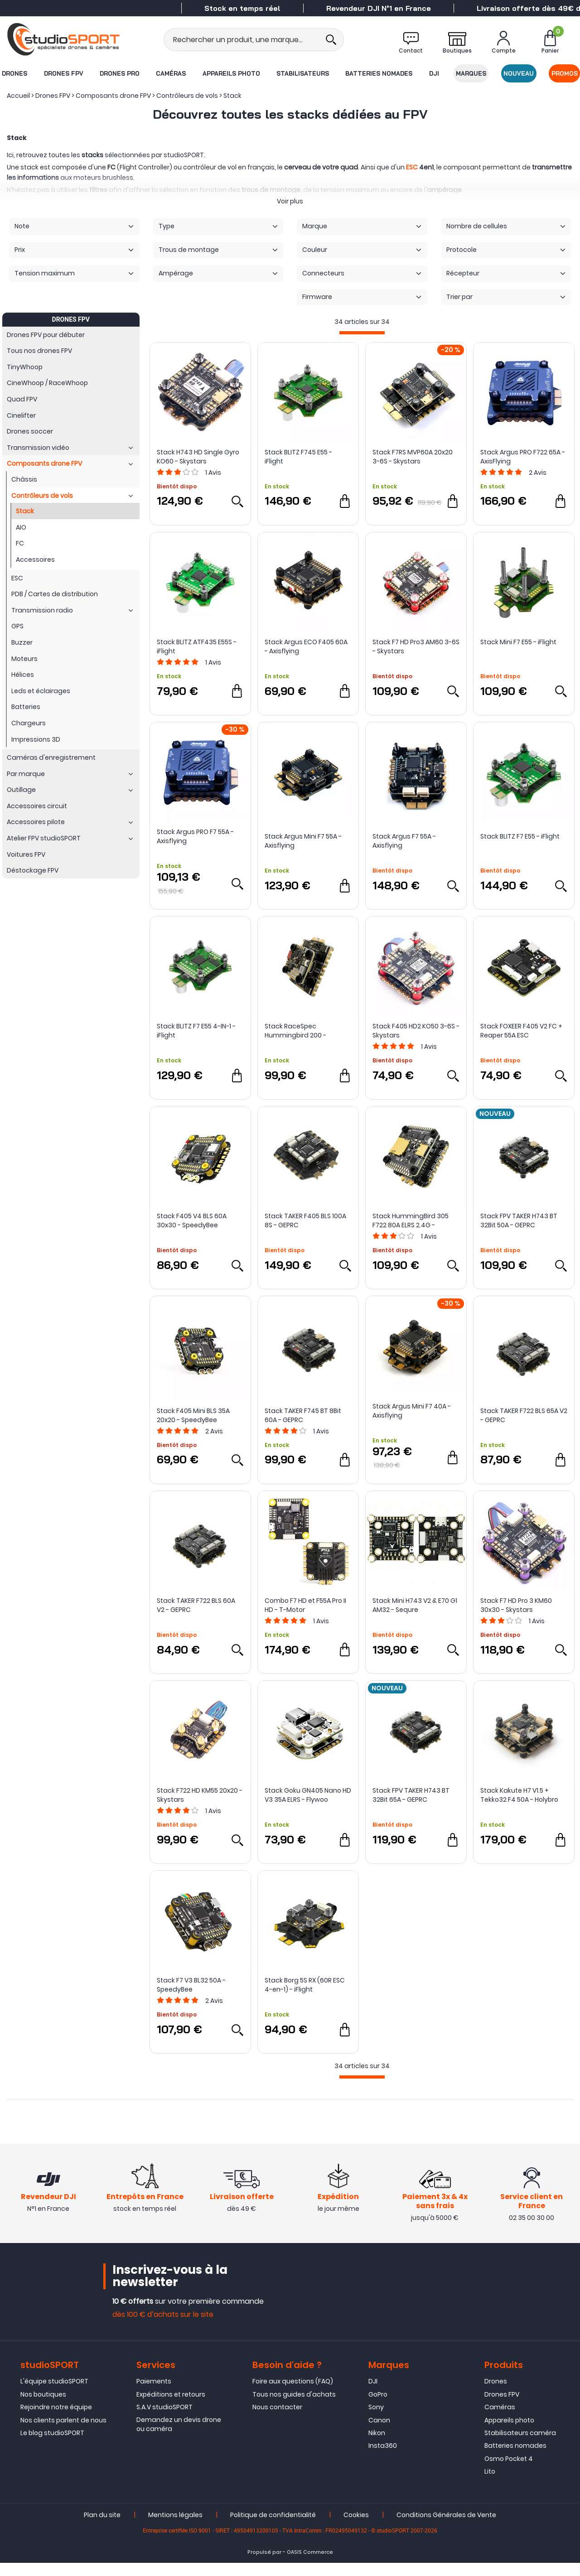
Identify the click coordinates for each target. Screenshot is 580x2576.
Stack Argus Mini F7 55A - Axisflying (303, 841)
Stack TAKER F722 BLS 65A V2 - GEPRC (523, 1415)
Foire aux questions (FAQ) (292, 2394)
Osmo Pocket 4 (508, 2472)
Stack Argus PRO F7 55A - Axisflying (195, 836)
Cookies (356, 2528)
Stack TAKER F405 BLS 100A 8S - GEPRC (305, 1220)
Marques (471, 73)
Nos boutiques (43, 2407)
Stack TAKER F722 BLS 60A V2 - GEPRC (196, 1605)
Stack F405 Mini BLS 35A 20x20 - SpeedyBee (193, 1415)
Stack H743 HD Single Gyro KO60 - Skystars (198, 457)
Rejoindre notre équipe (56, 2420)
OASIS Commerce (310, 2565)
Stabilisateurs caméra (520, 2446)
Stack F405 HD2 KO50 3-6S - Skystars (415, 1031)
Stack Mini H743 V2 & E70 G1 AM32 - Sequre (414, 1605)
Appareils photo (231, 73)
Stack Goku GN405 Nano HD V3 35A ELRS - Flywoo (308, 1795)
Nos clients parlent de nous (63, 2433)
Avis (213, 472)
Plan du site (102, 2528)
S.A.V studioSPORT (164, 2420)
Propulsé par (264, 2565)
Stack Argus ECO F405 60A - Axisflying (306, 646)
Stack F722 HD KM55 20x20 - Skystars (199, 1795)
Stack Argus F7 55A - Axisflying (404, 841)
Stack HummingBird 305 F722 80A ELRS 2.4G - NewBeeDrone (410, 1220)
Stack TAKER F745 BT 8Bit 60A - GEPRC (303, 1415)
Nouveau (519, 73)
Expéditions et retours (170, 2407)
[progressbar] (362, 332)
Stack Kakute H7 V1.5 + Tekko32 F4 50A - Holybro (519, 1795)
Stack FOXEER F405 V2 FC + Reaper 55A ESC (521, 1031)
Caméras (171, 73)
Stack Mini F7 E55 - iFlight (518, 641)
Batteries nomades (379, 73)
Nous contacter (277, 2420)
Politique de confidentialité (273, 2528)
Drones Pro (119, 73)
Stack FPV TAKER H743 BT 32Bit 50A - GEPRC (518, 1220)
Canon (379, 2433)
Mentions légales (175, 2528)
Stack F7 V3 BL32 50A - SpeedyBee (191, 1985)
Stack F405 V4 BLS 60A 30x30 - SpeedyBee (192, 1220)
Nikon (376, 2446)
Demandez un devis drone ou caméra (178, 2437)
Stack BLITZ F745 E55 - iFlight (298, 457)
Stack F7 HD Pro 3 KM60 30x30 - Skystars (516, 1605)
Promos (565, 73)
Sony (376, 2420)
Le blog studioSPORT (52, 2446)
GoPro (377, 2407)
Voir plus (290, 201)
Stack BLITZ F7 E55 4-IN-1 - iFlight (196, 1031)
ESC (412, 167)
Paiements (153, 2394)
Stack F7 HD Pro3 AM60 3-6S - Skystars (415, 646)
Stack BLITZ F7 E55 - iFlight (520, 836)
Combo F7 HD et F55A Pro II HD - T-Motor (305, 1605)
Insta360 (382, 2459)
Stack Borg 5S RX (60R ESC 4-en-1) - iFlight (305, 1985)
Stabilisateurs (302, 73)
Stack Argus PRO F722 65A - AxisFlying (522, 457)
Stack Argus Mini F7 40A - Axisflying (411, 1411)
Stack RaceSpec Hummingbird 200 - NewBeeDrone (295, 1031)
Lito (489, 2484)
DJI (434, 73)
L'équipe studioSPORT (54, 2394)
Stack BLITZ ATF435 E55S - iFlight (197, 646)
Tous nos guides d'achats (294, 2407)
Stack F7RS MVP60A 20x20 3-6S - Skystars (412, 457)
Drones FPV (63, 73)
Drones (14, 73)
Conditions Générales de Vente (446, 2528)
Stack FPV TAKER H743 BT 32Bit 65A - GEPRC (411, 1795)
